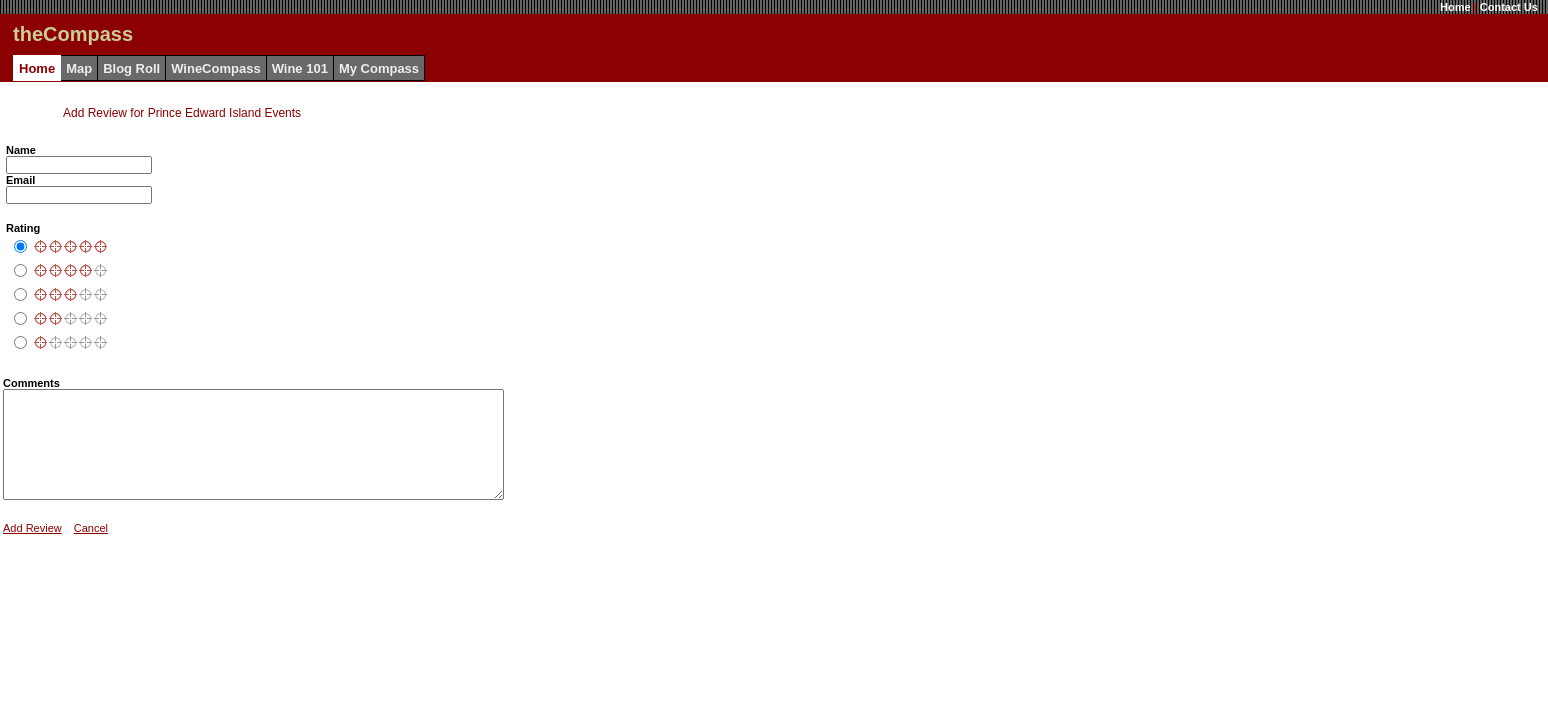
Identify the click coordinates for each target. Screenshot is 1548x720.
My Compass (379, 68)
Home (1455, 7)
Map (79, 68)
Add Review (32, 549)
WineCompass (215, 68)
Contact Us (1509, 7)
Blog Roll (131, 68)
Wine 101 (300, 68)
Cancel (91, 549)
